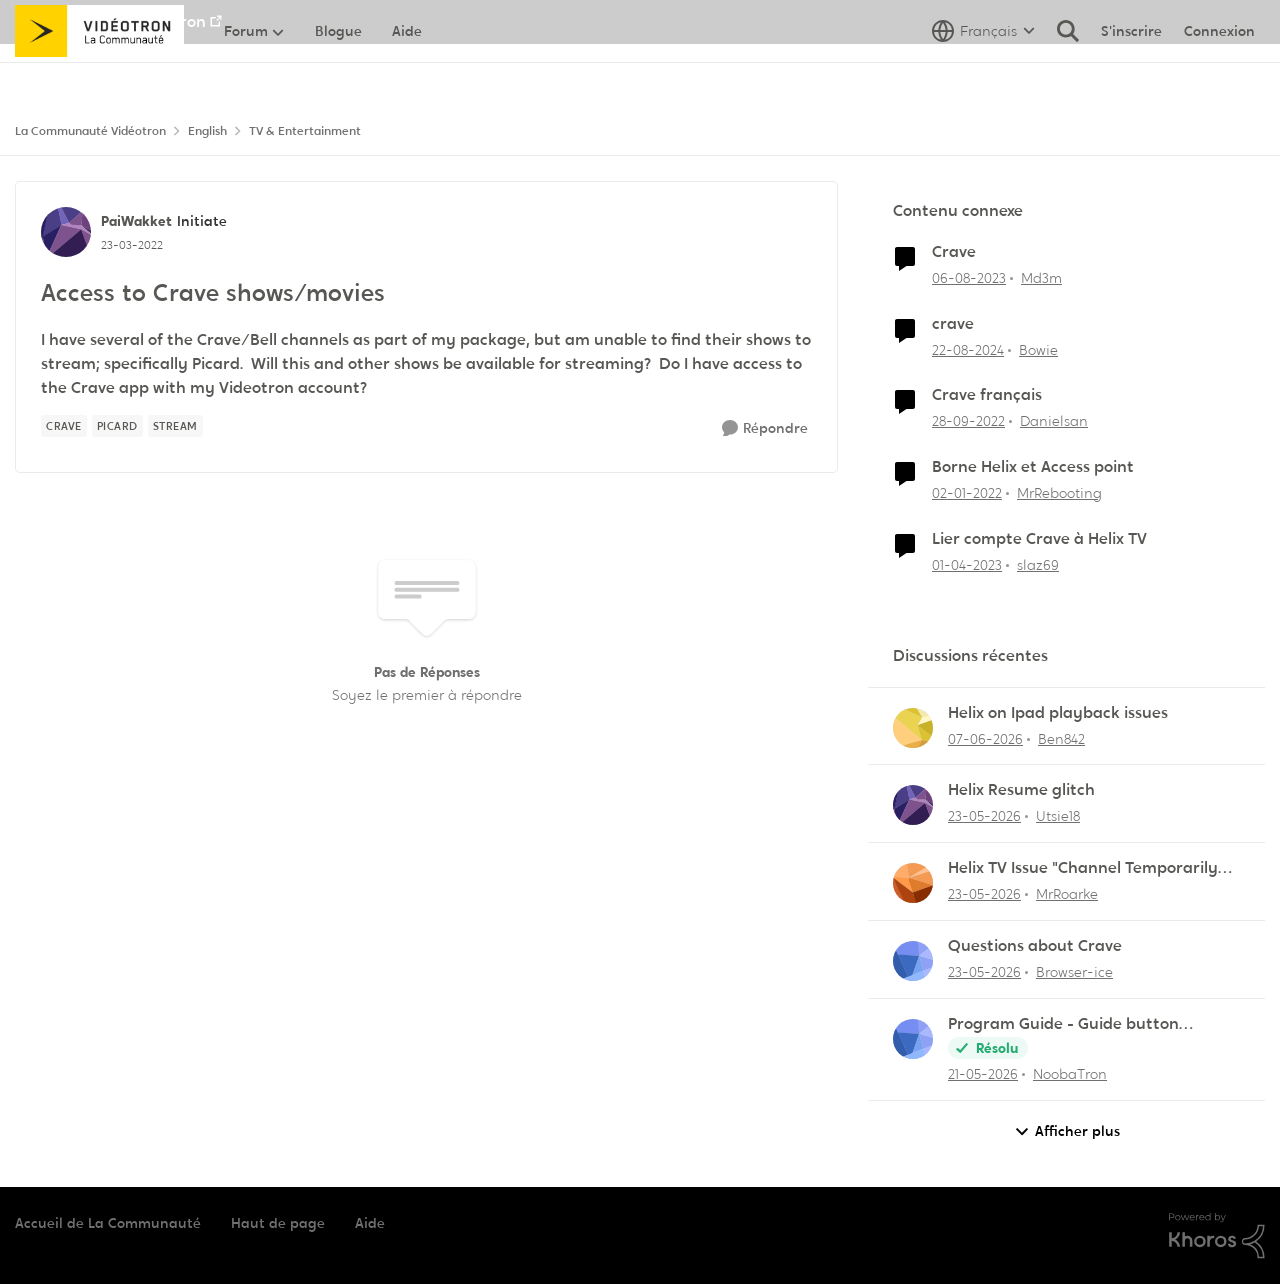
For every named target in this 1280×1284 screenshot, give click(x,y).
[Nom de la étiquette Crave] (64, 426)
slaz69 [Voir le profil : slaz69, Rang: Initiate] (1038, 565)
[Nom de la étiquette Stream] (175, 426)
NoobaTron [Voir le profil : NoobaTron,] (1070, 1074)
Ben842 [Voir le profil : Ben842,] (1061, 738)
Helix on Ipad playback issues (1058, 713)
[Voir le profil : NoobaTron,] (913, 1039)
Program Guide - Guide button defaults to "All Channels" (1063, 1024)
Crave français (987, 395)
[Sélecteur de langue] (983, 75)
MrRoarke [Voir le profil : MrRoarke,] (1067, 894)
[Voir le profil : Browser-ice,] (913, 961)
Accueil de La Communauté (108, 1223)
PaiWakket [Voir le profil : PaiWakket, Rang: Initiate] (136, 221)
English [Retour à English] (207, 131)
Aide (370, 1223)
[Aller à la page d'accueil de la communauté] (99, 75)
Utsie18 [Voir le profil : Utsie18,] (1058, 816)
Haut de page (278, 1223)
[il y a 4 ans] (967, 493)
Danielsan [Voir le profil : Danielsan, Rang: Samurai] (1054, 421)
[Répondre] (765, 428)
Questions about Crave (1035, 946)
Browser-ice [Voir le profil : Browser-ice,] (1074, 972)
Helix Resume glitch (1021, 790)
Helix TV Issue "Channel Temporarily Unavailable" (1083, 868)
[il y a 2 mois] (985, 738)
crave (953, 324)
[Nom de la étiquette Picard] (117, 426)
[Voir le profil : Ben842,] (913, 728)
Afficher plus (1067, 1131)
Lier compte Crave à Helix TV (1039, 539)
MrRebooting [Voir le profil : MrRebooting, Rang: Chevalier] (1059, 493)
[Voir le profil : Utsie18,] (913, 805)
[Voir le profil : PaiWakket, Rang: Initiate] (66, 232)
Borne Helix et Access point (1033, 467)
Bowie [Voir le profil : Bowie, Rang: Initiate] (1038, 349)
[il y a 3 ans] (969, 278)
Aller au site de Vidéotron (110, 21)
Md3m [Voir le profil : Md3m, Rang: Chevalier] (1041, 278)
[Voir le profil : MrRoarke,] (913, 883)
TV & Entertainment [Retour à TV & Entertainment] (305, 131)
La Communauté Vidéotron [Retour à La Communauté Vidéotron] (90, 131)
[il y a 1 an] (968, 349)
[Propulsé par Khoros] (1217, 1236)
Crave (954, 252)
